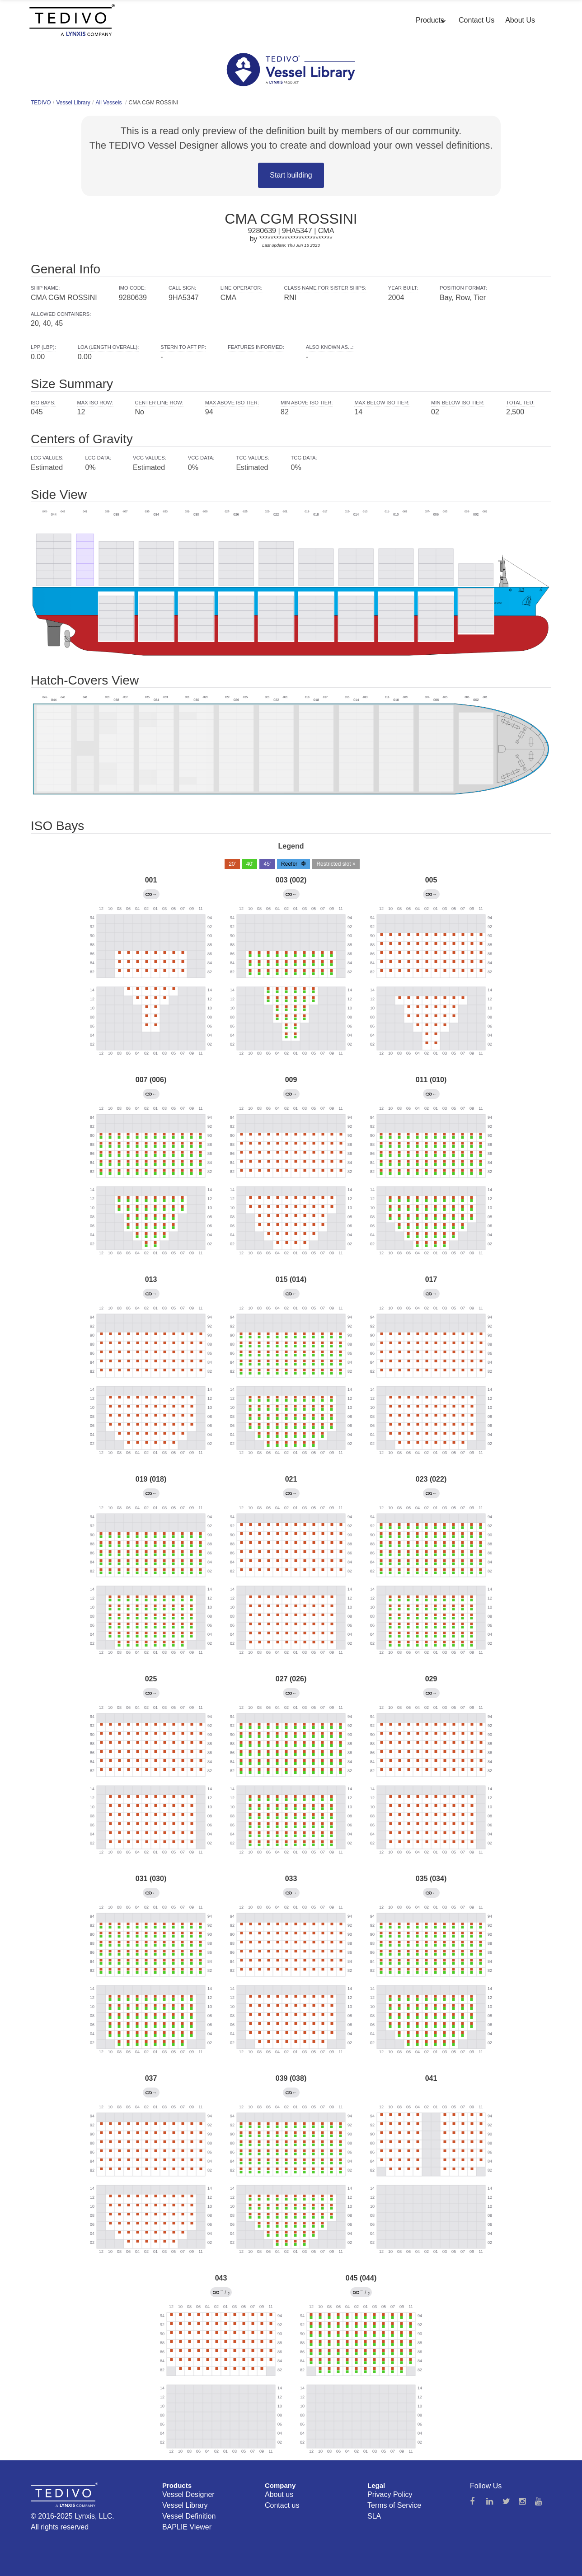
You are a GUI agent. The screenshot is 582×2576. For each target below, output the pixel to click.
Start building (291, 175)
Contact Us (476, 20)
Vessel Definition (189, 2516)
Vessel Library (73, 102)
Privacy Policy (390, 2494)
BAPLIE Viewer (186, 2527)
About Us (520, 20)
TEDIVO (41, 102)
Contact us (282, 2505)
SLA (374, 2516)
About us (279, 2494)
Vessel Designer (188, 2494)
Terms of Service (394, 2505)
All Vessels (108, 102)
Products (430, 20)
